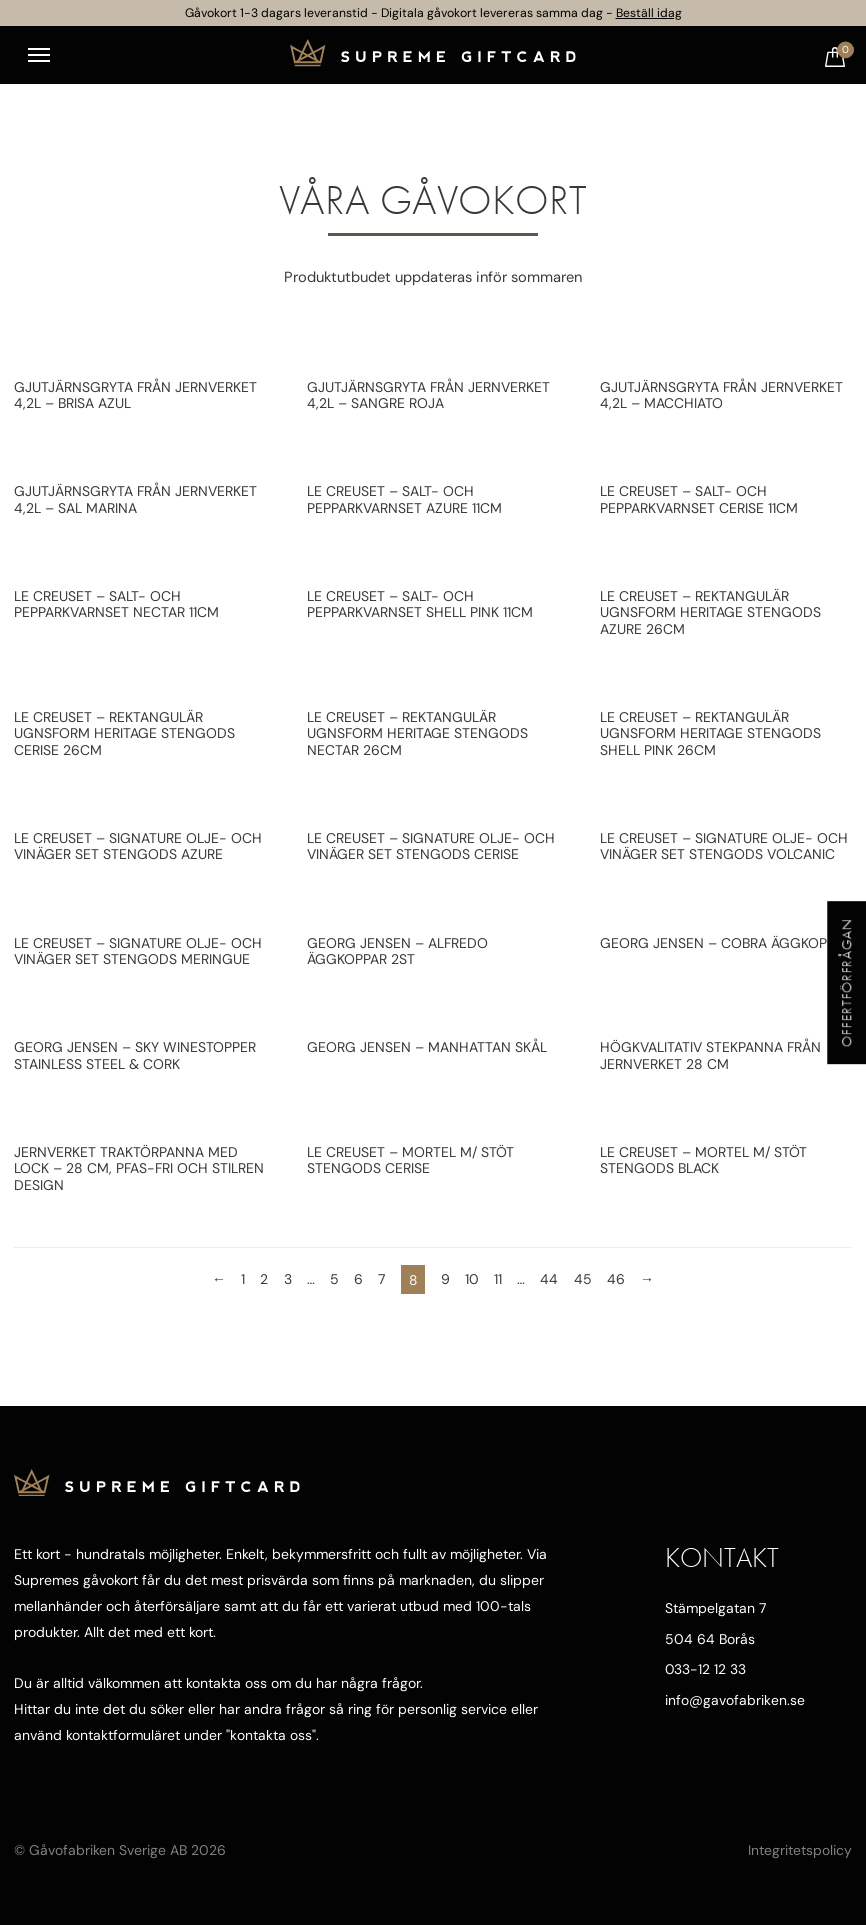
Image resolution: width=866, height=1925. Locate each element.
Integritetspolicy (800, 1850)
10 (472, 1279)
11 (498, 1279)
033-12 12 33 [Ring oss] (706, 1669)
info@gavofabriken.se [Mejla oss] (734, 1700)
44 (550, 1279)
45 (583, 1279)
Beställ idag (649, 13)
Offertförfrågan (846, 982)
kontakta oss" (272, 1735)
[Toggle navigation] (39, 55)
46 (616, 1279)
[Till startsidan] (433, 55)
